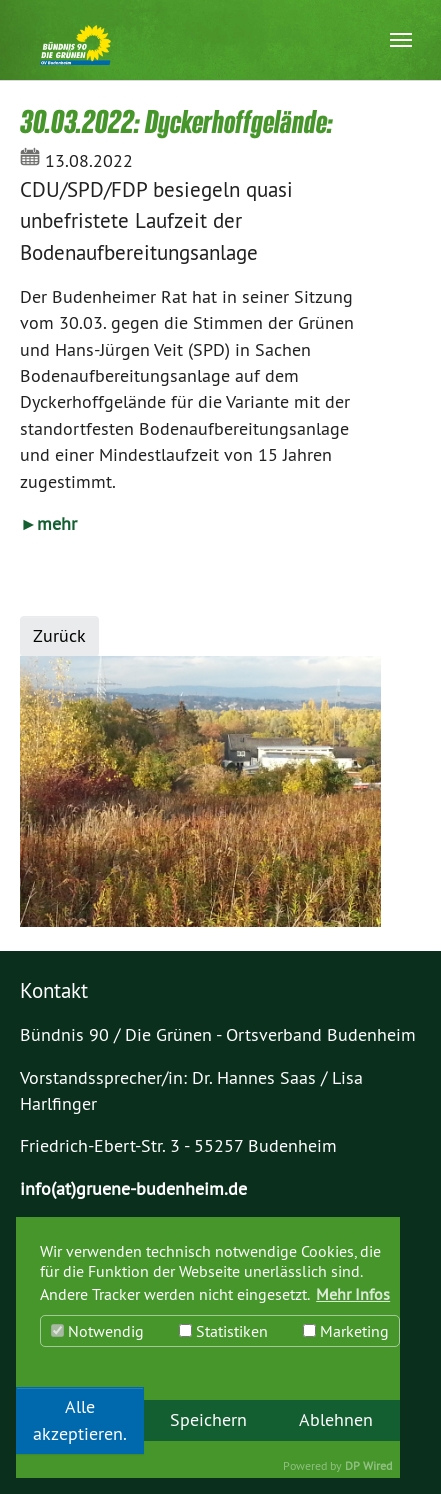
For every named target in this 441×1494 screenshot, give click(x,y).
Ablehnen (336, 1420)
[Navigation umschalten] (401, 40)
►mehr (48, 524)
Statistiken (223, 1331)
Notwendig (97, 1331)
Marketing (346, 1331)
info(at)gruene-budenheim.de (133, 1189)
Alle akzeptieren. (80, 1420)
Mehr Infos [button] (353, 1294)
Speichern (208, 1420)
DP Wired (368, 1465)
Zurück (59, 636)
